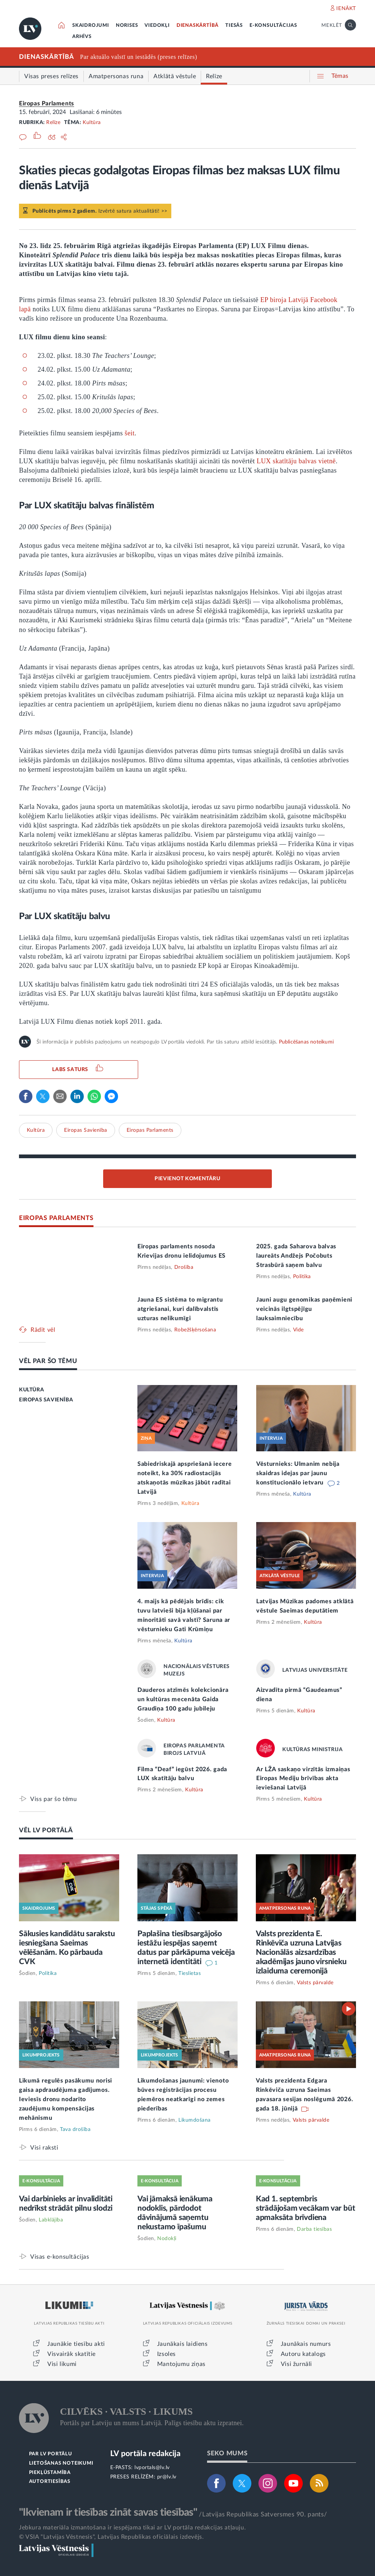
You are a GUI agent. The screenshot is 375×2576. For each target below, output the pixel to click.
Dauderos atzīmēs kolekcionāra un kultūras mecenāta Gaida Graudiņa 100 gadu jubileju (182, 1699)
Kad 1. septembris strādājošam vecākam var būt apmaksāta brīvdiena (305, 2208)
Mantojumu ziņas (181, 2364)
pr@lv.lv (167, 2477)
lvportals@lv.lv (152, 2467)
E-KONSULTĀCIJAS (273, 25)
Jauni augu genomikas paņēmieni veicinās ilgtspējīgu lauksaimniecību (304, 1309)
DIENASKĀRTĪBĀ (198, 25)
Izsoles (166, 2354)
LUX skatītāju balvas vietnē (296, 461)
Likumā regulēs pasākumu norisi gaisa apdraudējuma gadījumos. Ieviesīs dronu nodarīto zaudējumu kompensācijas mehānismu (65, 2099)
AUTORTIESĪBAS (49, 2481)
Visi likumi (62, 2364)
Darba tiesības (314, 2229)
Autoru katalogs (303, 2354)
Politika (302, 1276)
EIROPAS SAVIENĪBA (46, 1400)
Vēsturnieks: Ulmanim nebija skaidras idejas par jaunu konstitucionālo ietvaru (298, 1473)
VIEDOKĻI (156, 25)
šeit (130, 433)
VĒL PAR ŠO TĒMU (48, 1361)
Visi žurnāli (296, 2364)
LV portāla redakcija (145, 2454)
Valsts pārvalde (315, 1982)
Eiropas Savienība (85, 1130)
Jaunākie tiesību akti (76, 2344)
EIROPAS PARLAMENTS (56, 1218)
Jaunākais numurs (306, 2344)
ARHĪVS (82, 36)
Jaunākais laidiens (182, 2344)
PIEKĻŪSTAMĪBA (50, 2472)
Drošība (184, 1267)
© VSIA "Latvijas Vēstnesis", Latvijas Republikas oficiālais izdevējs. (111, 2537)
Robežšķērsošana (195, 1330)
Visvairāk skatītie (71, 2354)
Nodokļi (167, 2238)
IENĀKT (346, 8)
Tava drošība (75, 2129)
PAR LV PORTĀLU (50, 2454)
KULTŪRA (31, 1389)
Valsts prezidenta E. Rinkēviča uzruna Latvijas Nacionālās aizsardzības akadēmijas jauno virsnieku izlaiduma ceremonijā (301, 1952)
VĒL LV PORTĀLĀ (46, 1830)
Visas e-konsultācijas (59, 2256)
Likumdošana (194, 2120)
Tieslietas (189, 1973)
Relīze (53, 122)
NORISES (127, 25)
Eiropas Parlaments (46, 104)
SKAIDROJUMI (90, 25)
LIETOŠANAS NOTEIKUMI (61, 2463)
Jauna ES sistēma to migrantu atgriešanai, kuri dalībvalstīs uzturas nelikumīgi (180, 1309)
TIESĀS (234, 25)
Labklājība (51, 2220)
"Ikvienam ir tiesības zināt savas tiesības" (108, 2512)
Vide (298, 1330)
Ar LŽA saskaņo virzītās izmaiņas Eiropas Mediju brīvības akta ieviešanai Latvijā (303, 1778)
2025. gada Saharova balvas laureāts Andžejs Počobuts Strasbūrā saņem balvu (296, 1255)
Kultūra (92, 122)
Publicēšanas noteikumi (306, 1042)
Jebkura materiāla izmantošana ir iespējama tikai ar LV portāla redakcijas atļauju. (132, 2528)
